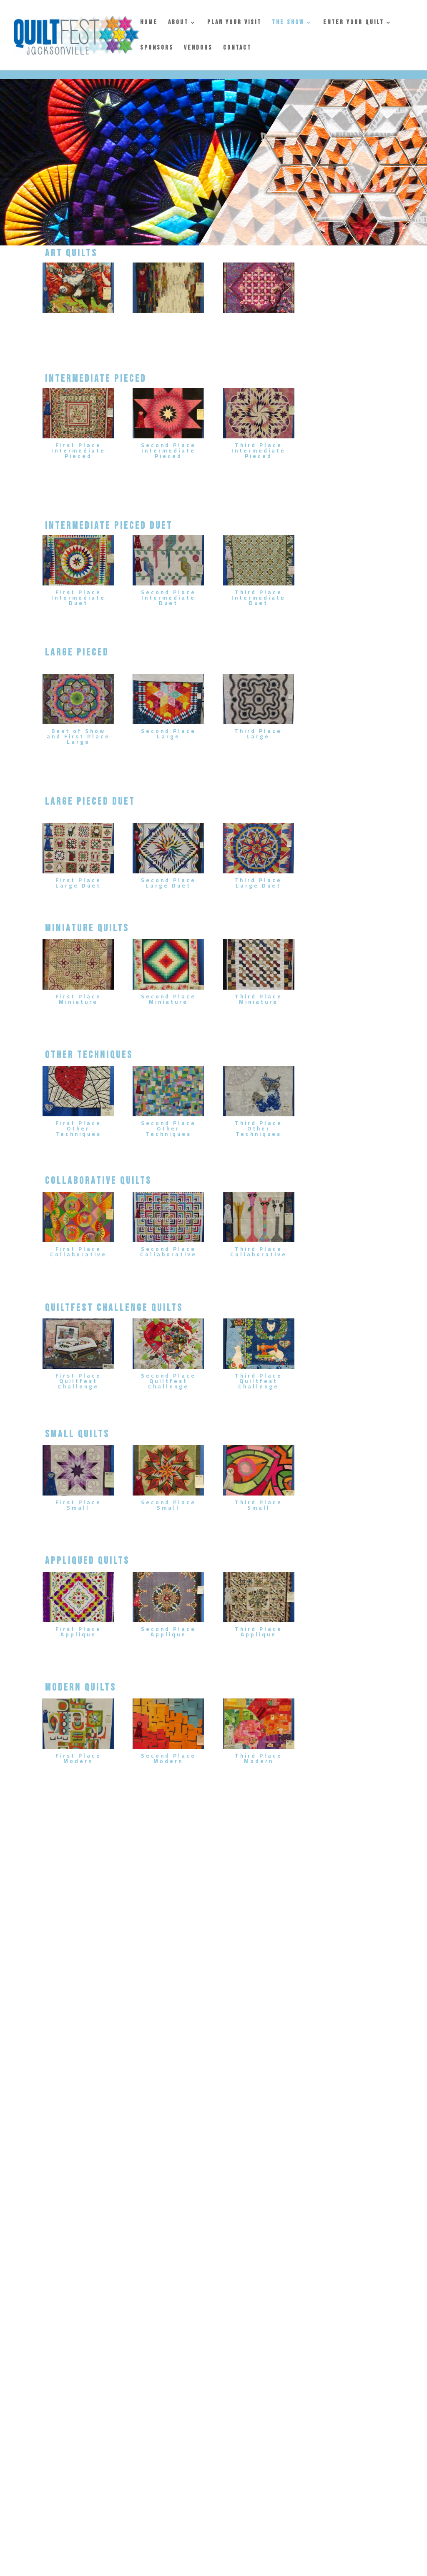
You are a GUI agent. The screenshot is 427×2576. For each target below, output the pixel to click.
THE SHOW (288, 23)
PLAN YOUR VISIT (234, 23)
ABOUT (178, 23)
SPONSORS (156, 48)
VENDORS (198, 48)
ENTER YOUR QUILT (353, 23)
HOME (149, 23)
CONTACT (237, 48)
